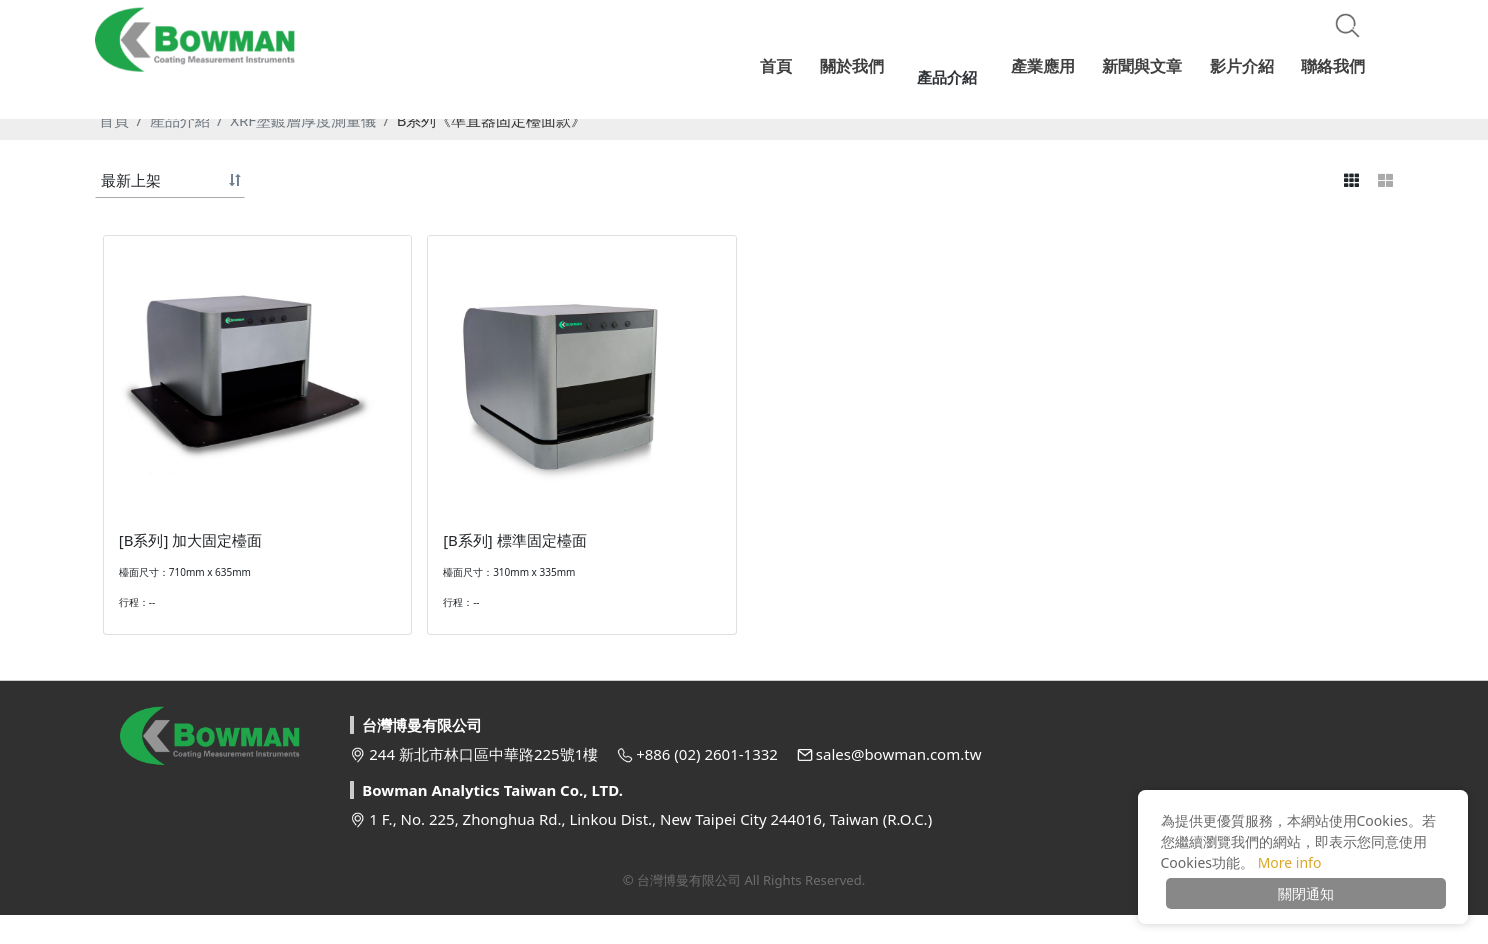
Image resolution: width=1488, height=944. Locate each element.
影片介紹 (1243, 65)
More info (1290, 862)
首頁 (114, 120)
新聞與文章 (1145, 65)
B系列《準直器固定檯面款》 (492, 120)
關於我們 (867, 65)
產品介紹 (180, 120)
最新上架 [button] (131, 180)
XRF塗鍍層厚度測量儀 (303, 120)
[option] (744, 100)
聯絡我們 (1333, 65)
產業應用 (1047, 65)
